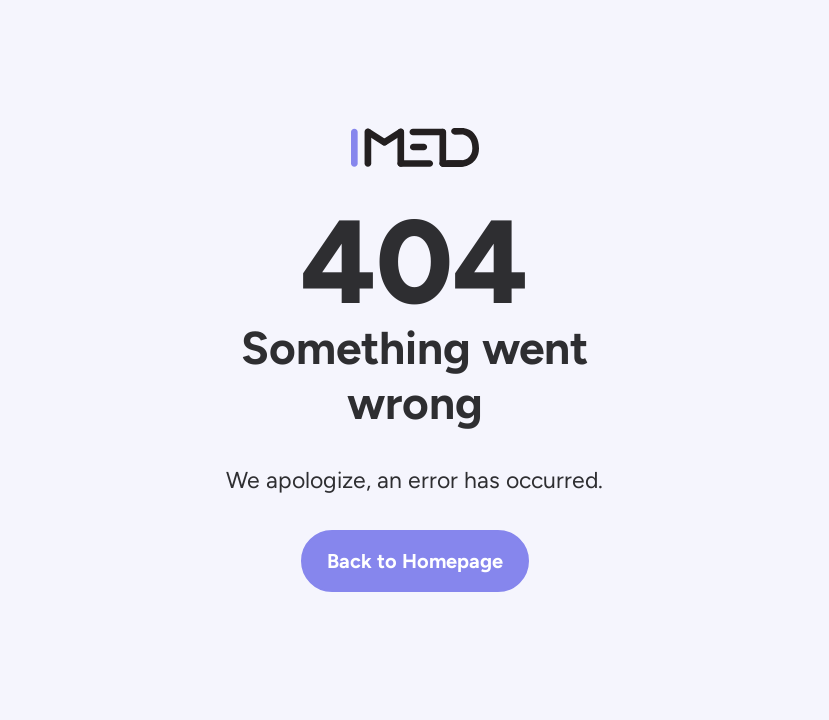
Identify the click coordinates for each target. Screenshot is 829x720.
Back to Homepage (415, 561)
